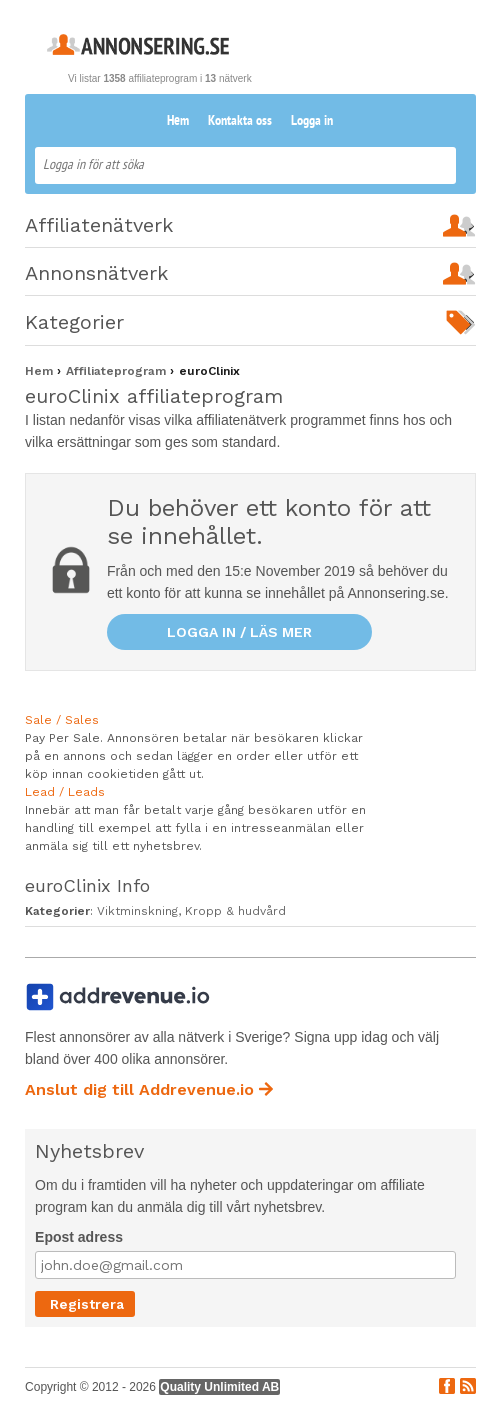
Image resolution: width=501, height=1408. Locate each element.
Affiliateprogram (118, 371)
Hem (178, 121)
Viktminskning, (141, 911)
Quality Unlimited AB (219, 1387)
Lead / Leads (65, 792)
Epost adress (79, 1237)
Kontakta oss (240, 121)
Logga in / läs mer (239, 632)
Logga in (312, 121)
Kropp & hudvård (235, 911)
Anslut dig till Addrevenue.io (149, 1089)
